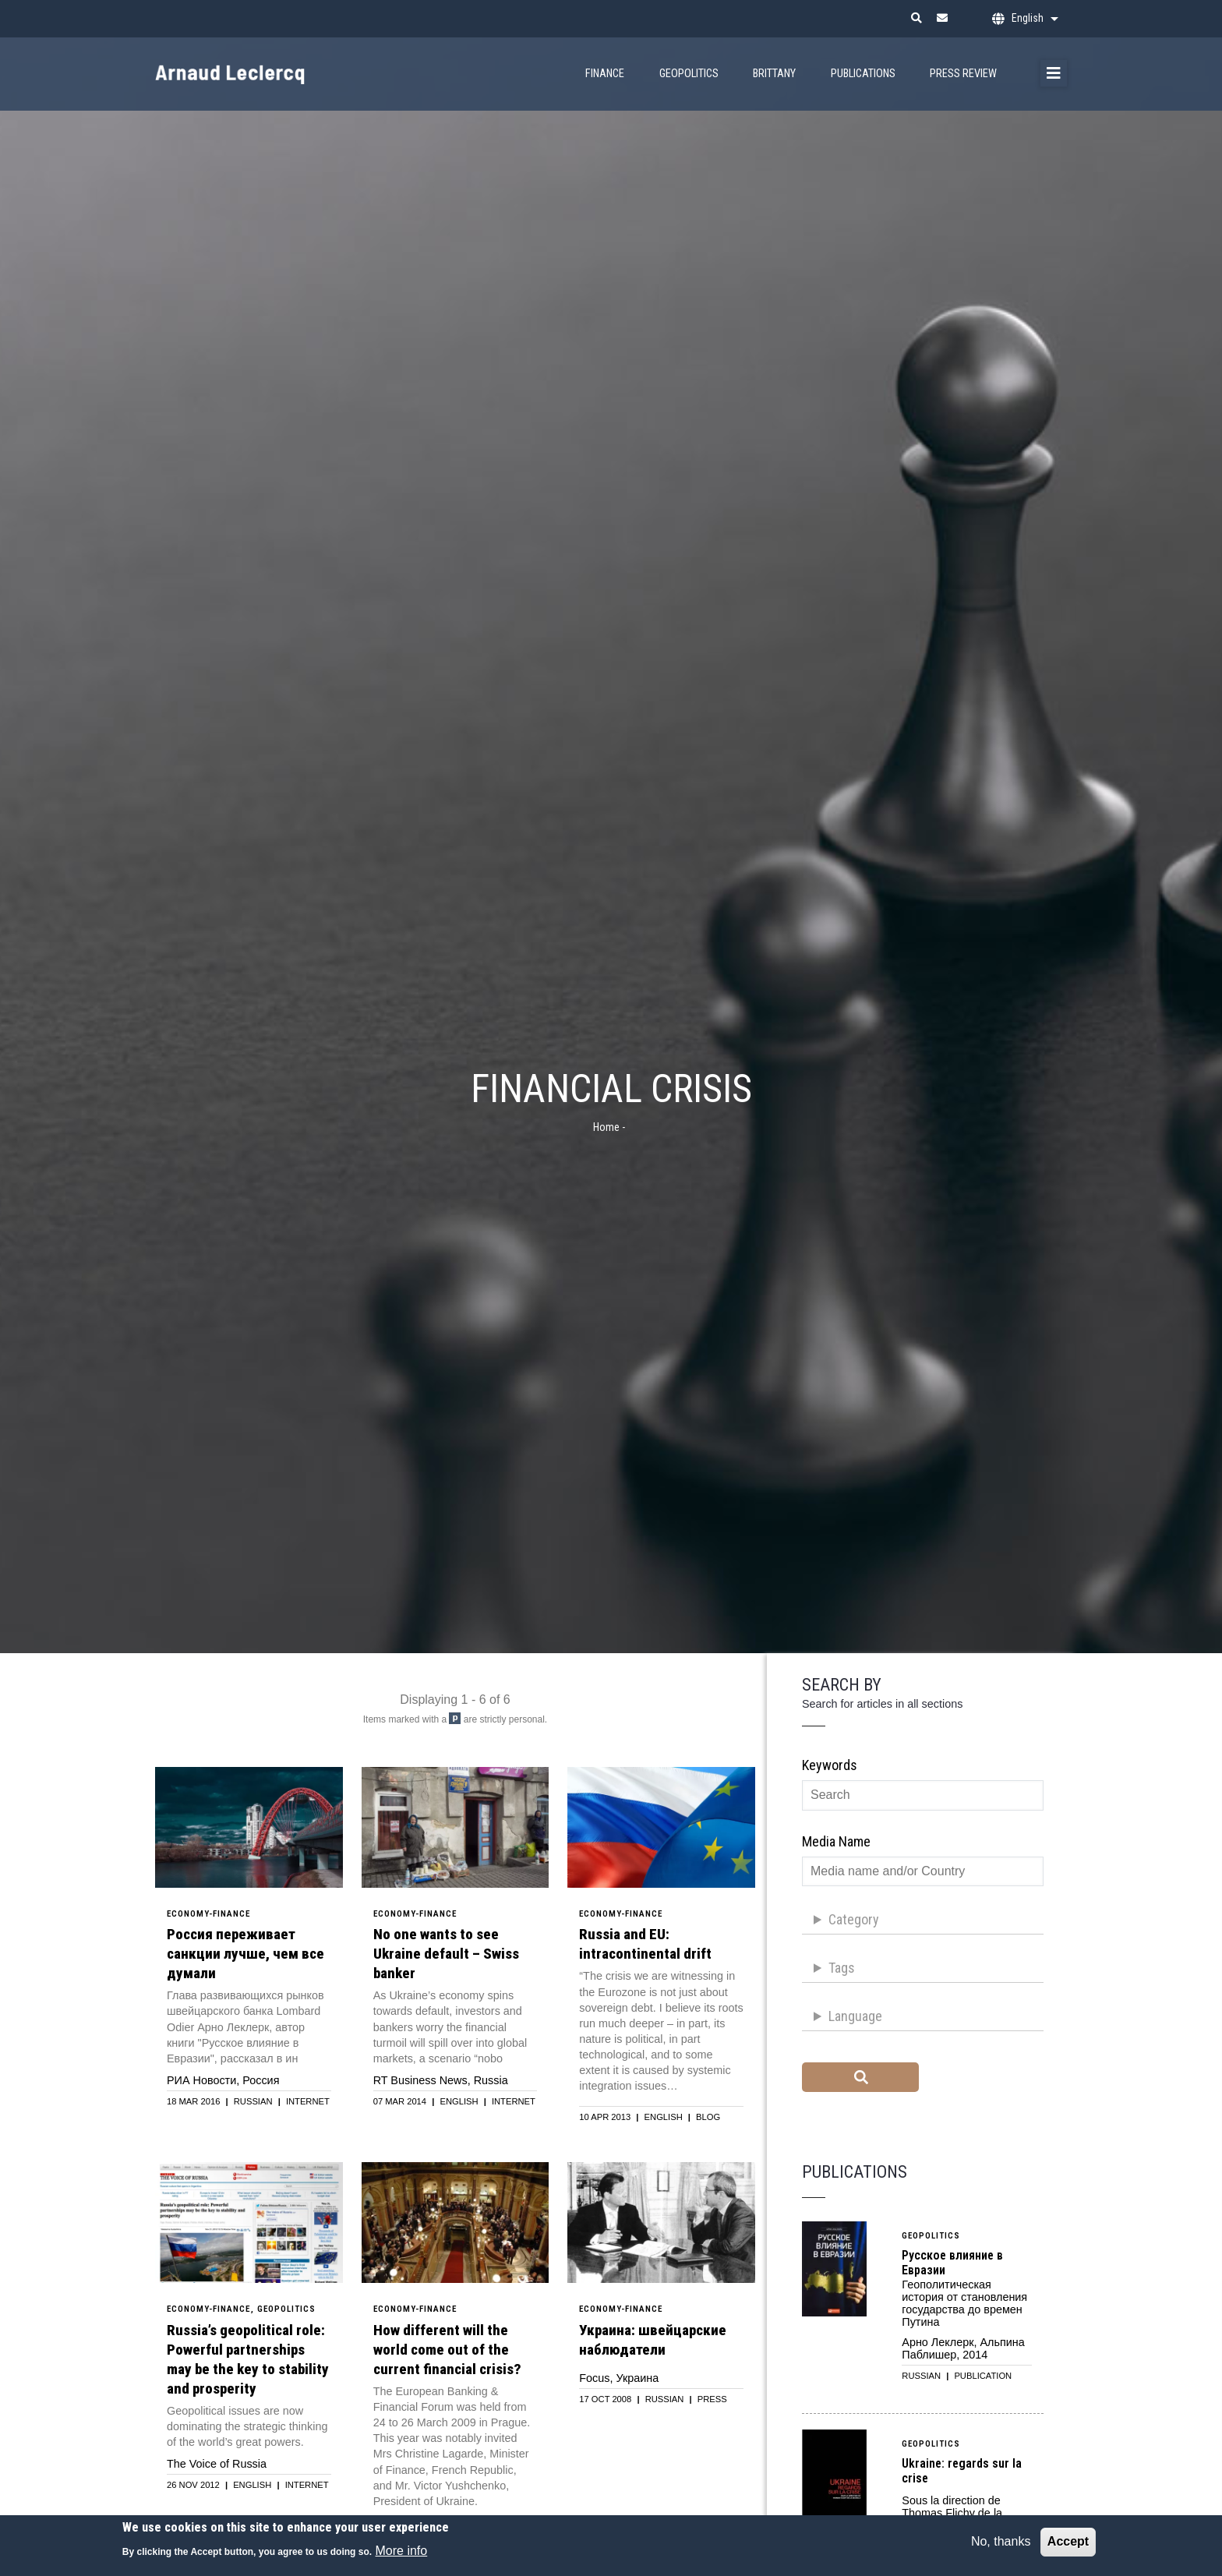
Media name (836, 1841)
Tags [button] (841, 1967)
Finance (604, 73)
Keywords (829, 1765)
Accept (1068, 2541)
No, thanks (1000, 2541)
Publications (863, 73)
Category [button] (853, 1919)
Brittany (774, 73)
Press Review (963, 73)
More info (402, 2550)
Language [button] (855, 2016)
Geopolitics (689, 73)
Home (606, 1127)
